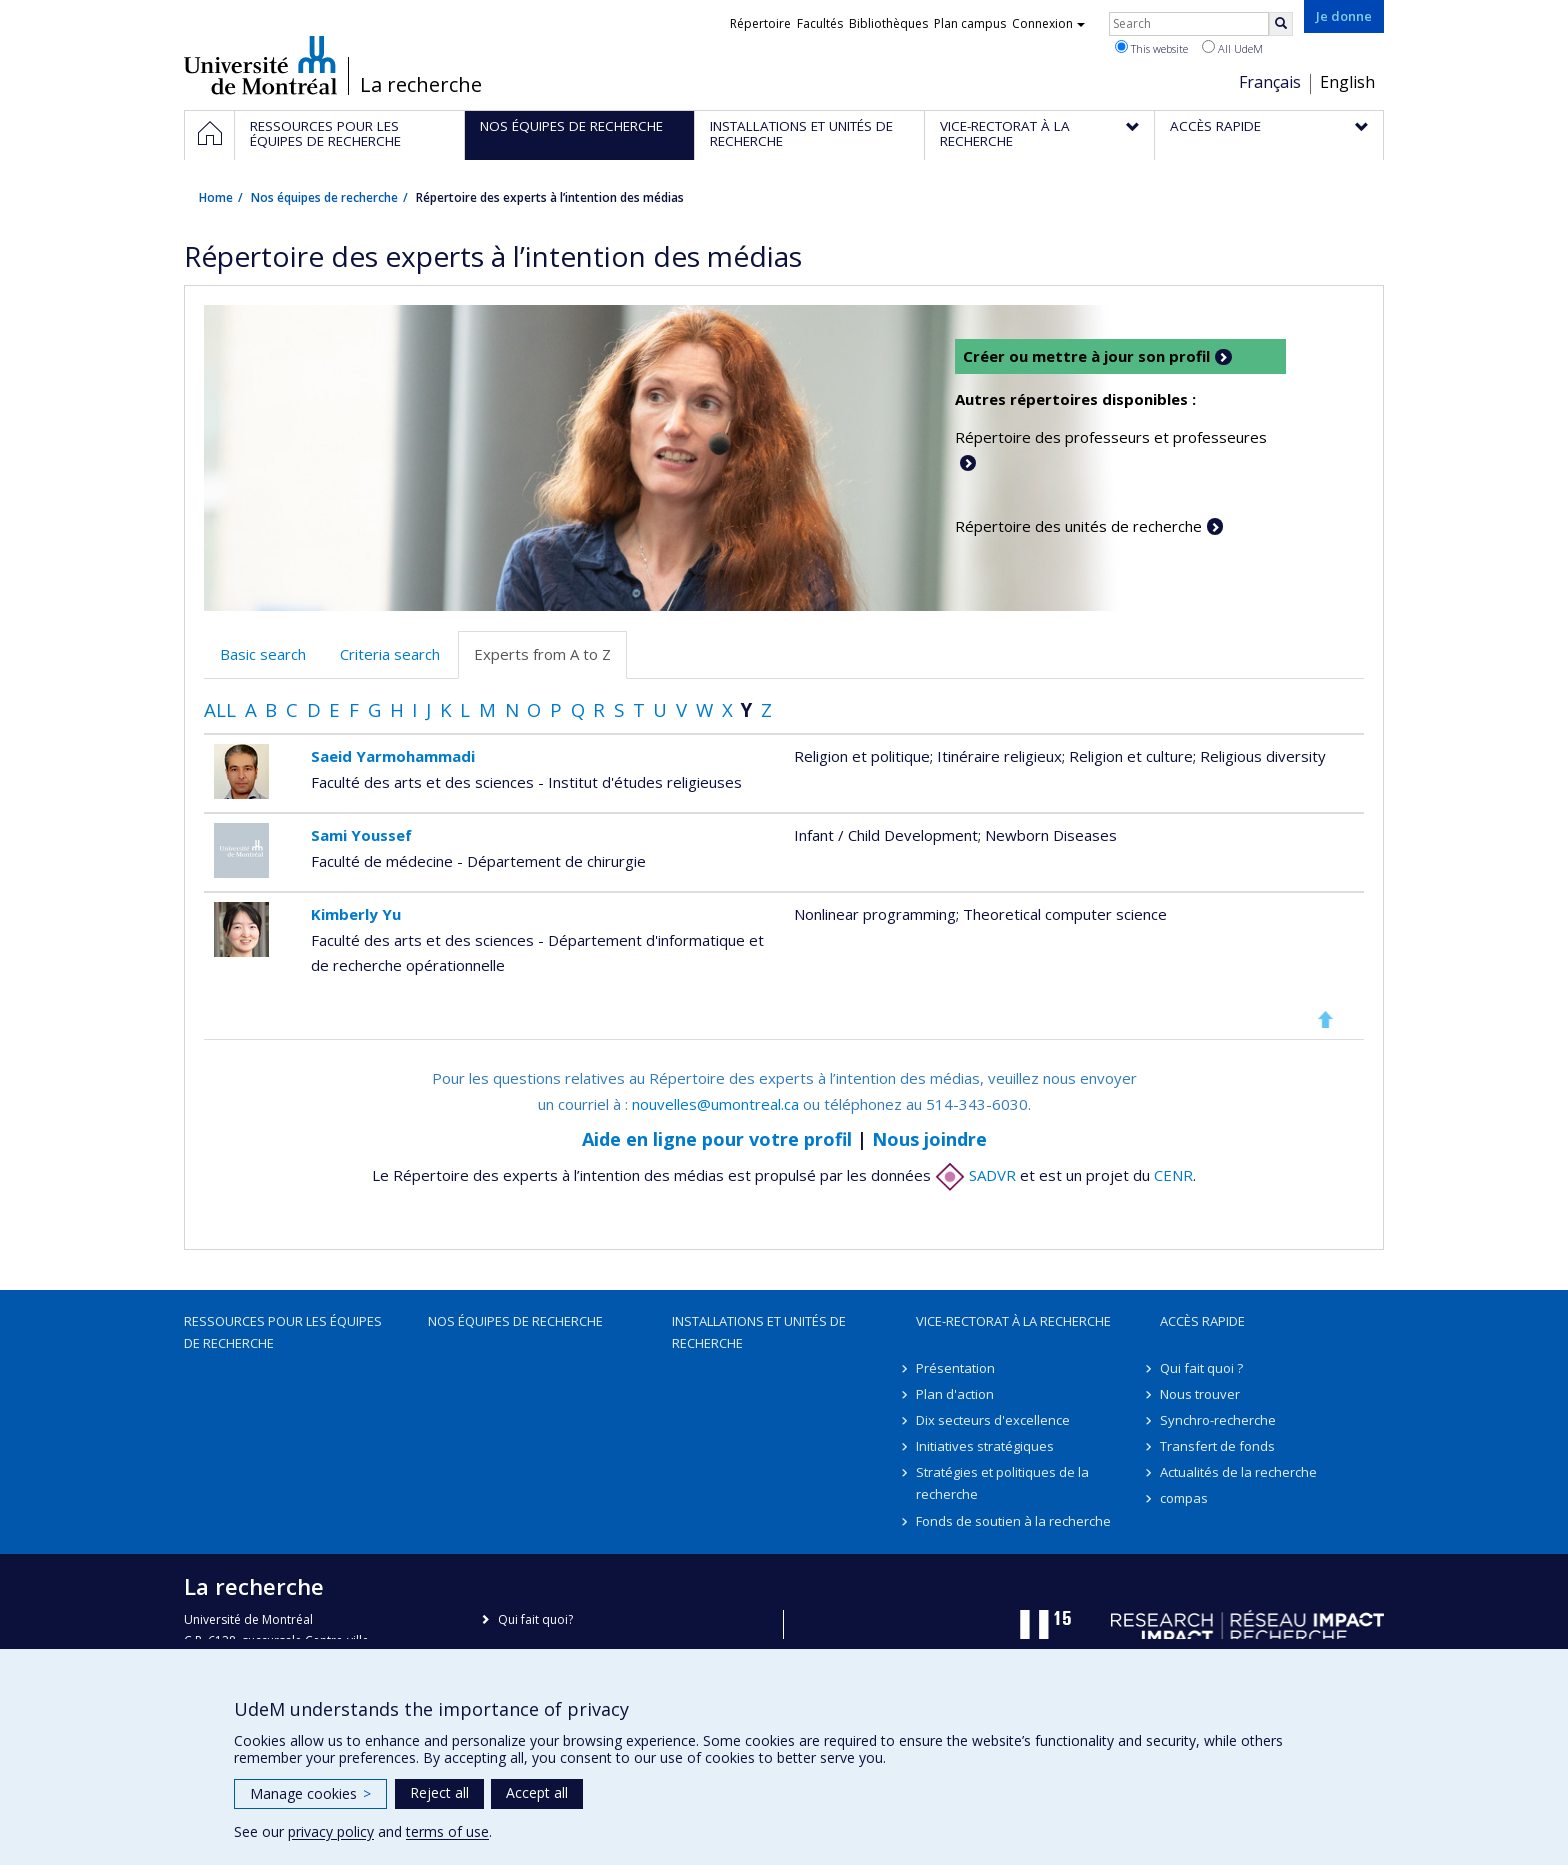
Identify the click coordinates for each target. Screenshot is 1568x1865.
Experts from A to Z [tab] (542, 654)
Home (216, 197)
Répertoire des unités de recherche (1078, 526)
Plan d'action (955, 1394)
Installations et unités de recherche (759, 1332)
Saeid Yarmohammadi (393, 756)
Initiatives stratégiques (985, 1446)
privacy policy (331, 1831)
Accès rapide (1202, 1321)
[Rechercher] (1281, 24)
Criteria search (390, 654)
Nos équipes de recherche (324, 197)
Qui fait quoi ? (1201, 1368)
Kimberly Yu (356, 914)
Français (1270, 82)
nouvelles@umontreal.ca (715, 1104)
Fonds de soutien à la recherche (1013, 1521)
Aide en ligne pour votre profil (717, 1139)
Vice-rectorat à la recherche (1013, 1321)
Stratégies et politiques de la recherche (1002, 1483)
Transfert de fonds (1217, 1446)
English (1347, 82)
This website (1151, 48)
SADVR (975, 1175)
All (220, 709)
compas (1184, 1498)
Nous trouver (1200, 1394)
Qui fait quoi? (535, 1619)
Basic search (263, 654)
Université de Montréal (260, 65)
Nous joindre (929, 1139)
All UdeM (1232, 48)
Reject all (439, 1792)
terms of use (447, 1831)
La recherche (421, 85)
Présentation (955, 1368)
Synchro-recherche (1218, 1420)
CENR (1173, 1175)
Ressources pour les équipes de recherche (283, 1332)
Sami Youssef (361, 835)
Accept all (537, 1792)
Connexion (1048, 23)
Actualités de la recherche (1238, 1472)
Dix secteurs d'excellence (993, 1420)
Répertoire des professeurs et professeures (1111, 437)
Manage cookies (310, 1793)
